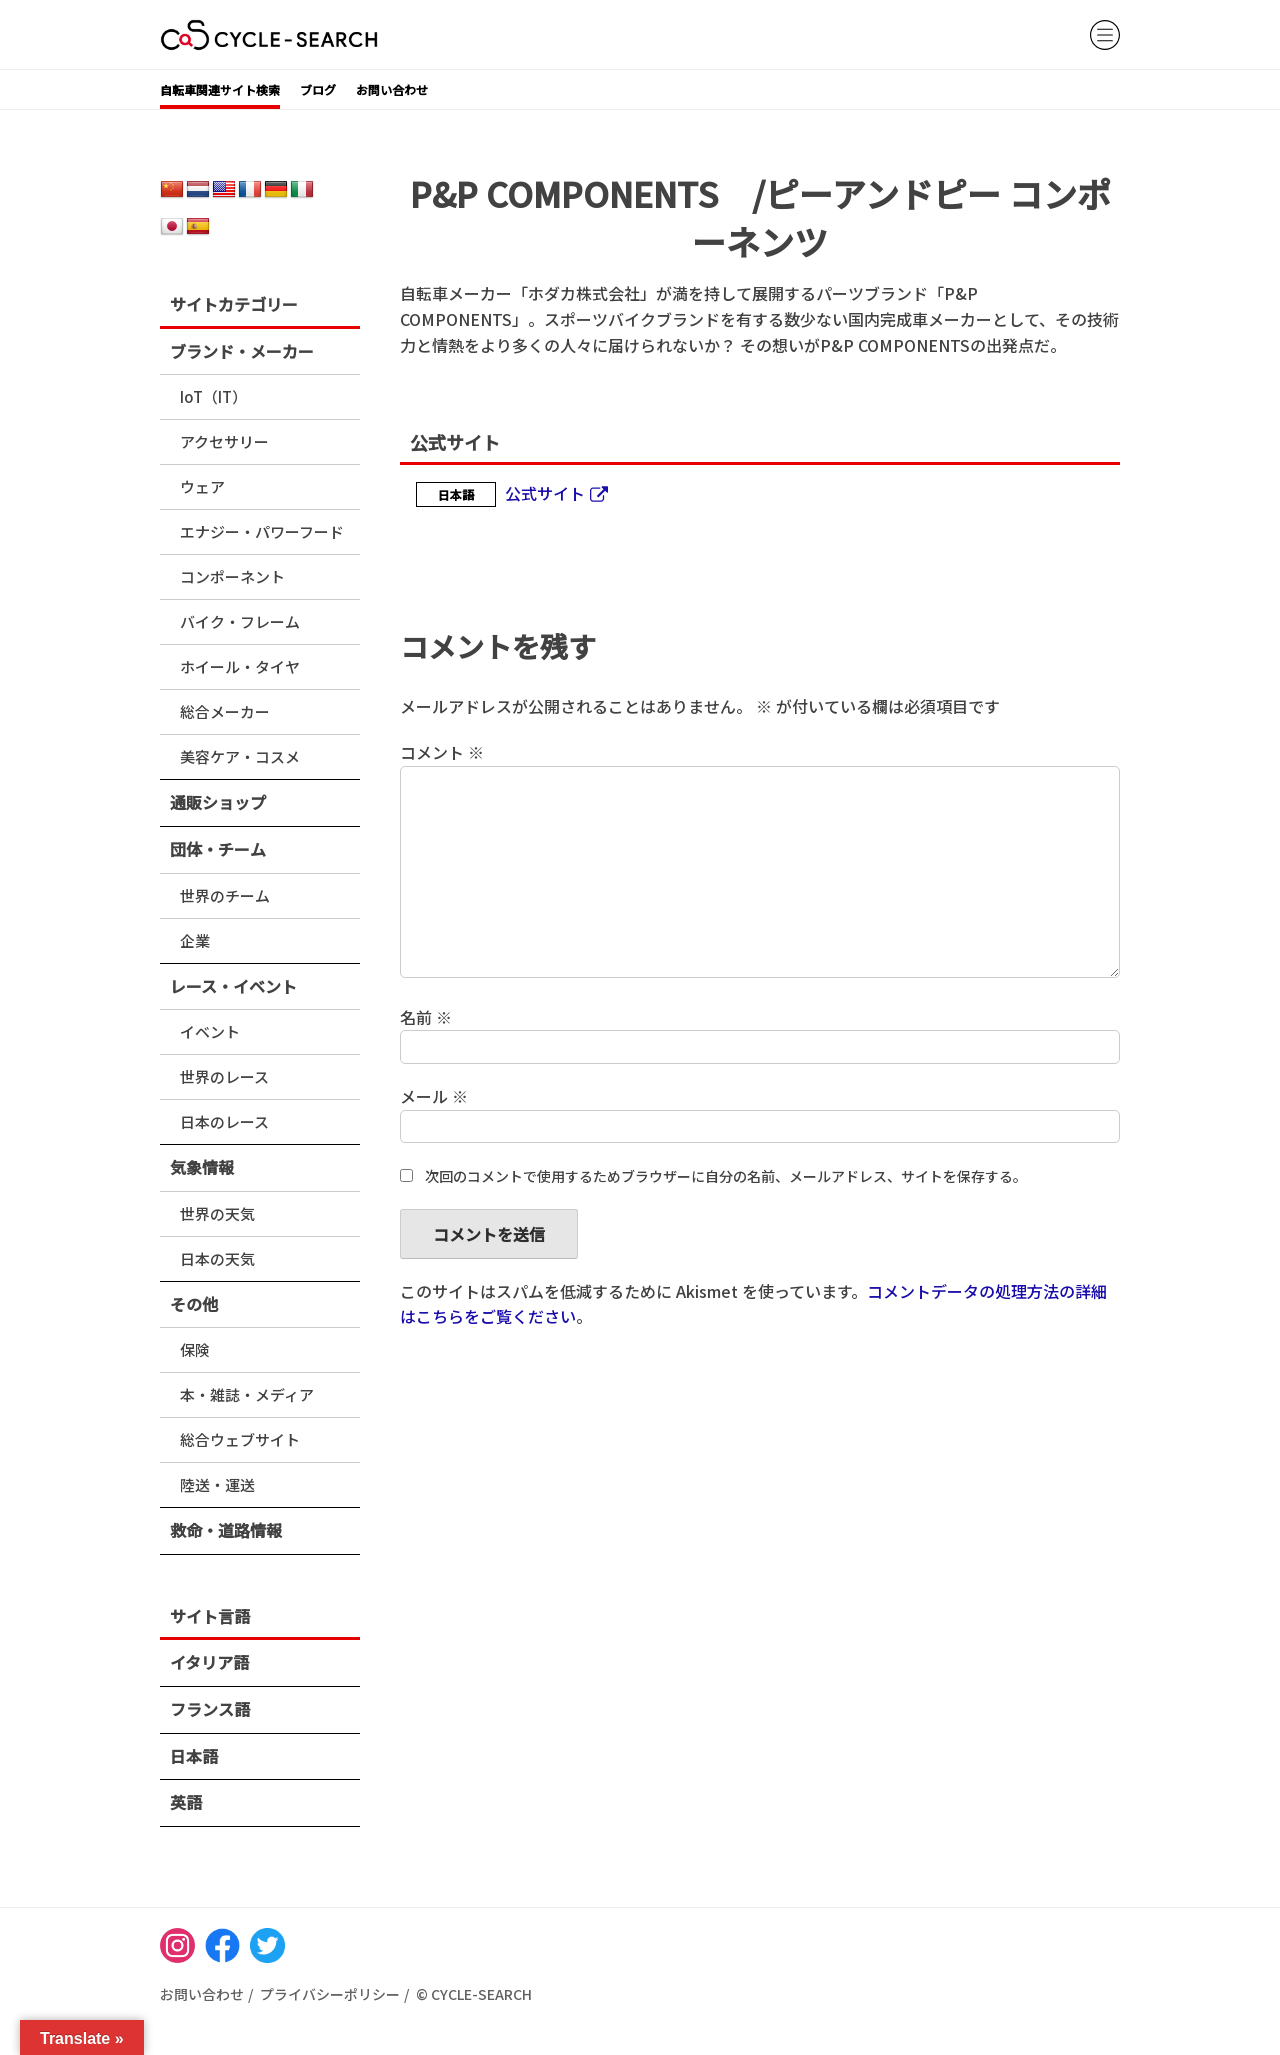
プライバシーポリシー (330, 1994)
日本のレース (224, 1121)
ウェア (202, 486)
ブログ (318, 89)
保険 (195, 1349)
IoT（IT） (213, 396)
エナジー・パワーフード (262, 531)
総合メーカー (225, 711)
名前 (426, 1017)
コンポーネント (232, 576)
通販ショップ (218, 802)
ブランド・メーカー (242, 351)
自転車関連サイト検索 (220, 89)
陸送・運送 (217, 1484)
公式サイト (545, 493)
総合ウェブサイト (240, 1439)
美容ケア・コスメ (240, 756)
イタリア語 (209, 1662)
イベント (210, 1031)
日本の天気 (217, 1258)
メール (434, 1096)
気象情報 (202, 1167)
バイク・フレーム (240, 621)
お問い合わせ (392, 89)
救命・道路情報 (226, 1530)
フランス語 (210, 1709)
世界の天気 (217, 1213)
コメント (442, 752)
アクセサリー (224, 441)
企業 (195, 940)
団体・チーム (218, 849)
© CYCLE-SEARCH (474, 1994)
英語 (186, 1802)
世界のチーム (225, 895)
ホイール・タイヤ (240, 666)
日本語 (194, 1756)
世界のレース (224, 1076)
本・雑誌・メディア (247, 1394)
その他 (194, 1304)
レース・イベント (233, 986)
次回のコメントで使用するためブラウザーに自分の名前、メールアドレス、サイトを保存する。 (726, 1176)
